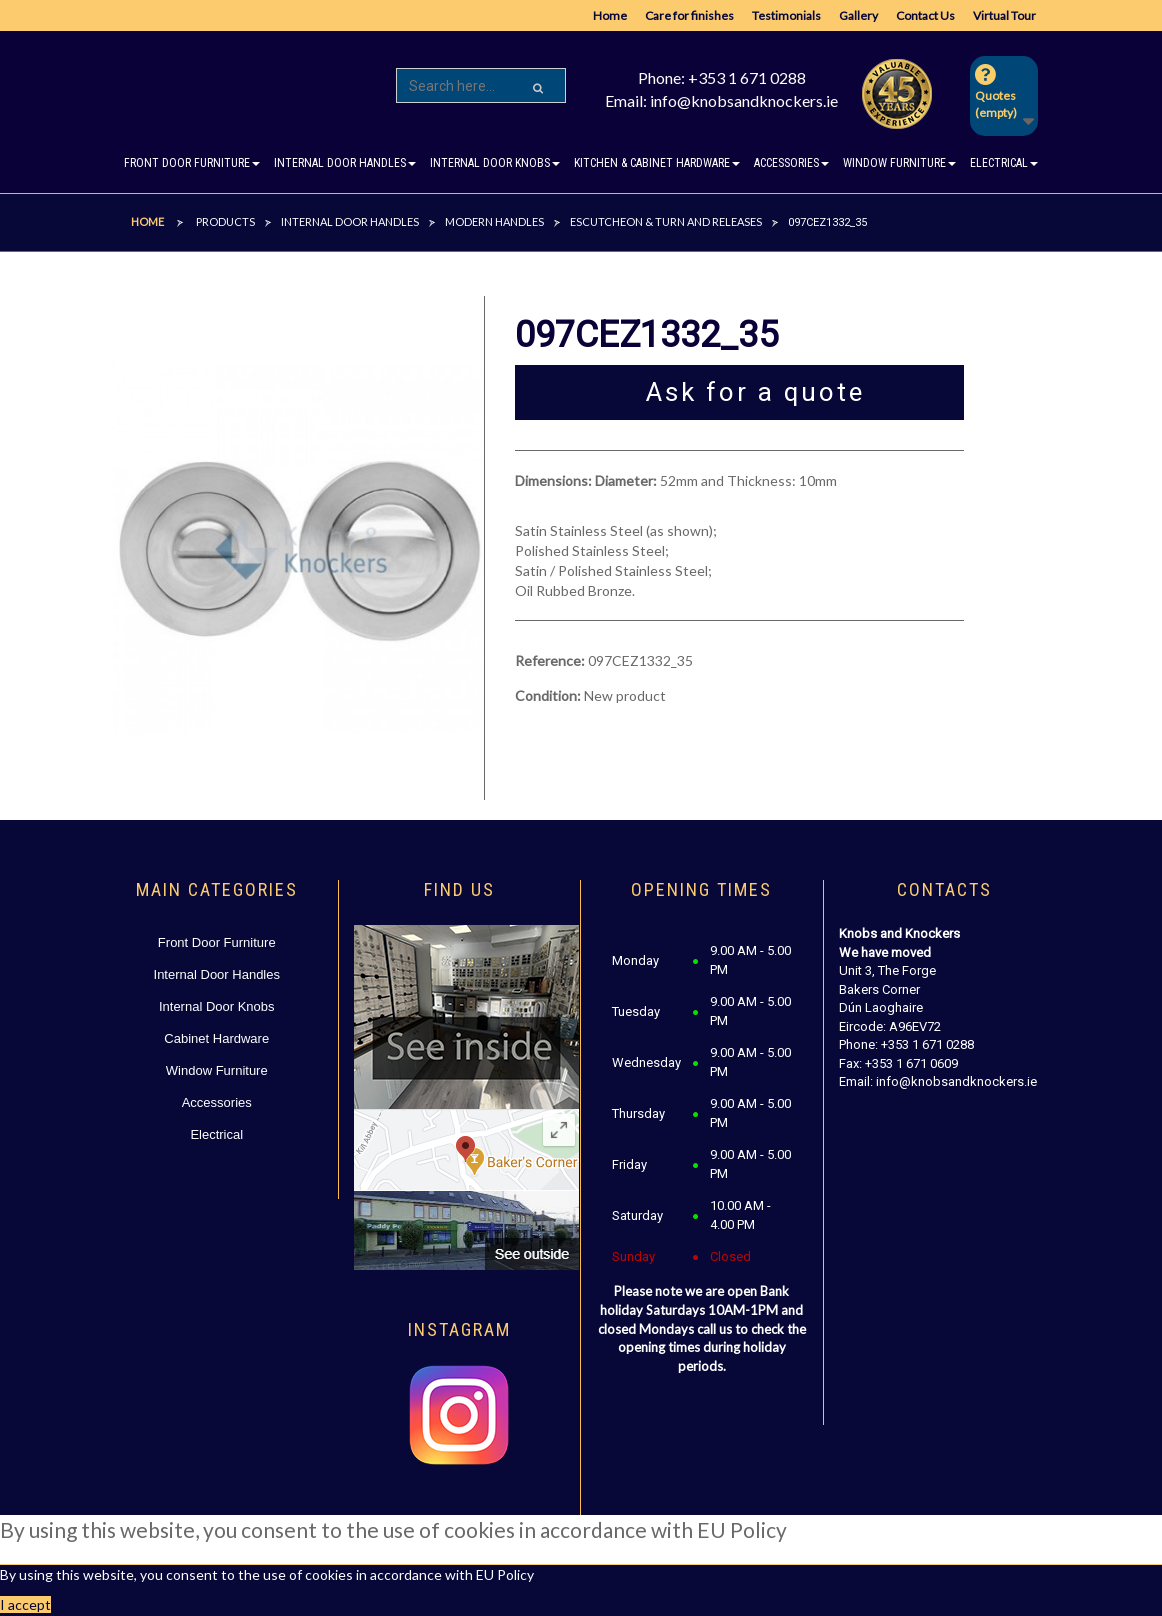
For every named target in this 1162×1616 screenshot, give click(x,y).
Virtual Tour (1004, 15)
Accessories (217, 1102)
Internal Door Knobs (217, 1006)
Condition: (548, 695)
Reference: (550, 660)
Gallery (858, 15)
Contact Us (925, 15)
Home (610, 15)
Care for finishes (689, 15)
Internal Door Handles (217, 974)
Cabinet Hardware (216, 1038)
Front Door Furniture (217, 942)
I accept (25, 1604)
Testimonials (786, 15)
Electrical (216, 1134)
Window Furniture (217, 1070)
